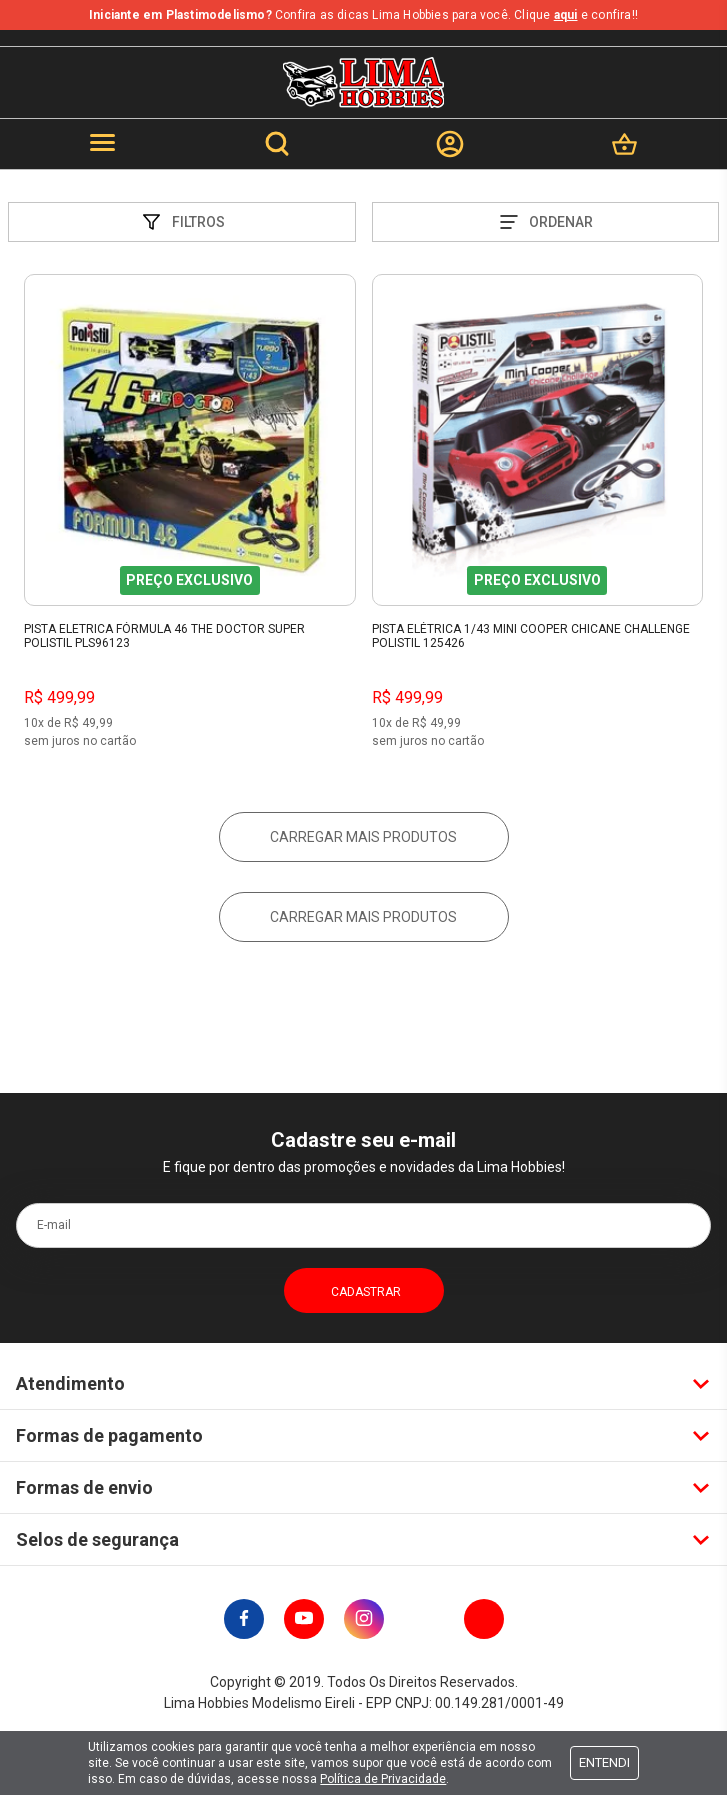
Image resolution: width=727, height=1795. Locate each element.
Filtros (182, 222)
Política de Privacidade (383, 1779)
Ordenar (545, 222)
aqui (566, 15)
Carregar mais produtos (363, 837)
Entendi (604, 1762)
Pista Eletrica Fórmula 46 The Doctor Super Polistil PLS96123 (164, 636)
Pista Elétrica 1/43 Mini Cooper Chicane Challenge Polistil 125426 (531, 636)
